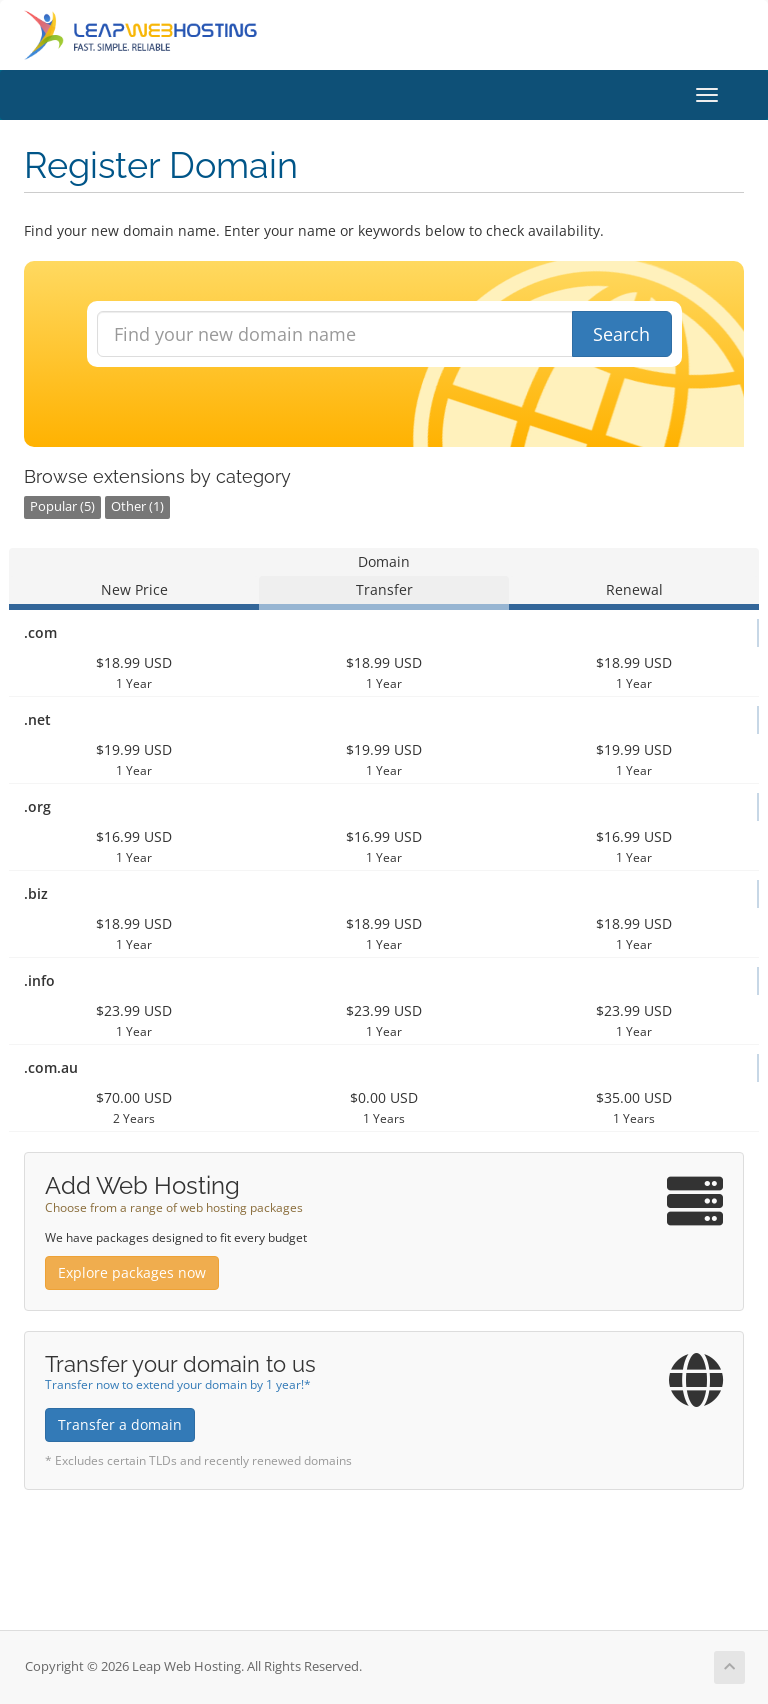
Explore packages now (132, 1272)
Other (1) (137, 506)
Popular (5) (62, 506)
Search (621, 334)
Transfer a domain (120, 1424)
